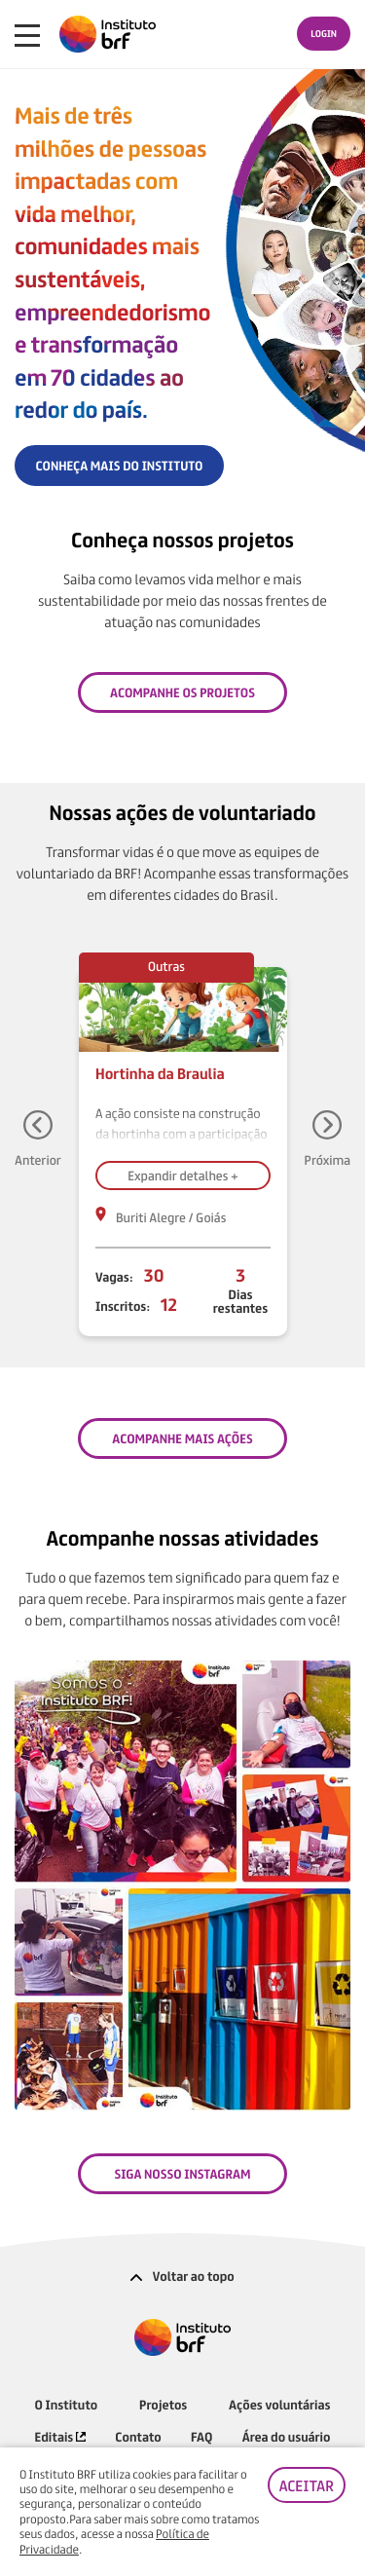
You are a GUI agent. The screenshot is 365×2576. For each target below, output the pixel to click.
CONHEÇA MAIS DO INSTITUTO (119, 465)
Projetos (163, 2404)
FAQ (201, 2436)
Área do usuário (286, 2436)
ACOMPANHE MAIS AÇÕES (182, 1438)
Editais (60, 2436)
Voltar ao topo (182, 2275)
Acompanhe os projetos (182, 692)
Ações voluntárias (279, 2404)
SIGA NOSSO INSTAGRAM (182, 2173)
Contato (138, 2436)
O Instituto (66, 2404)
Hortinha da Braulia (160, 1073)
